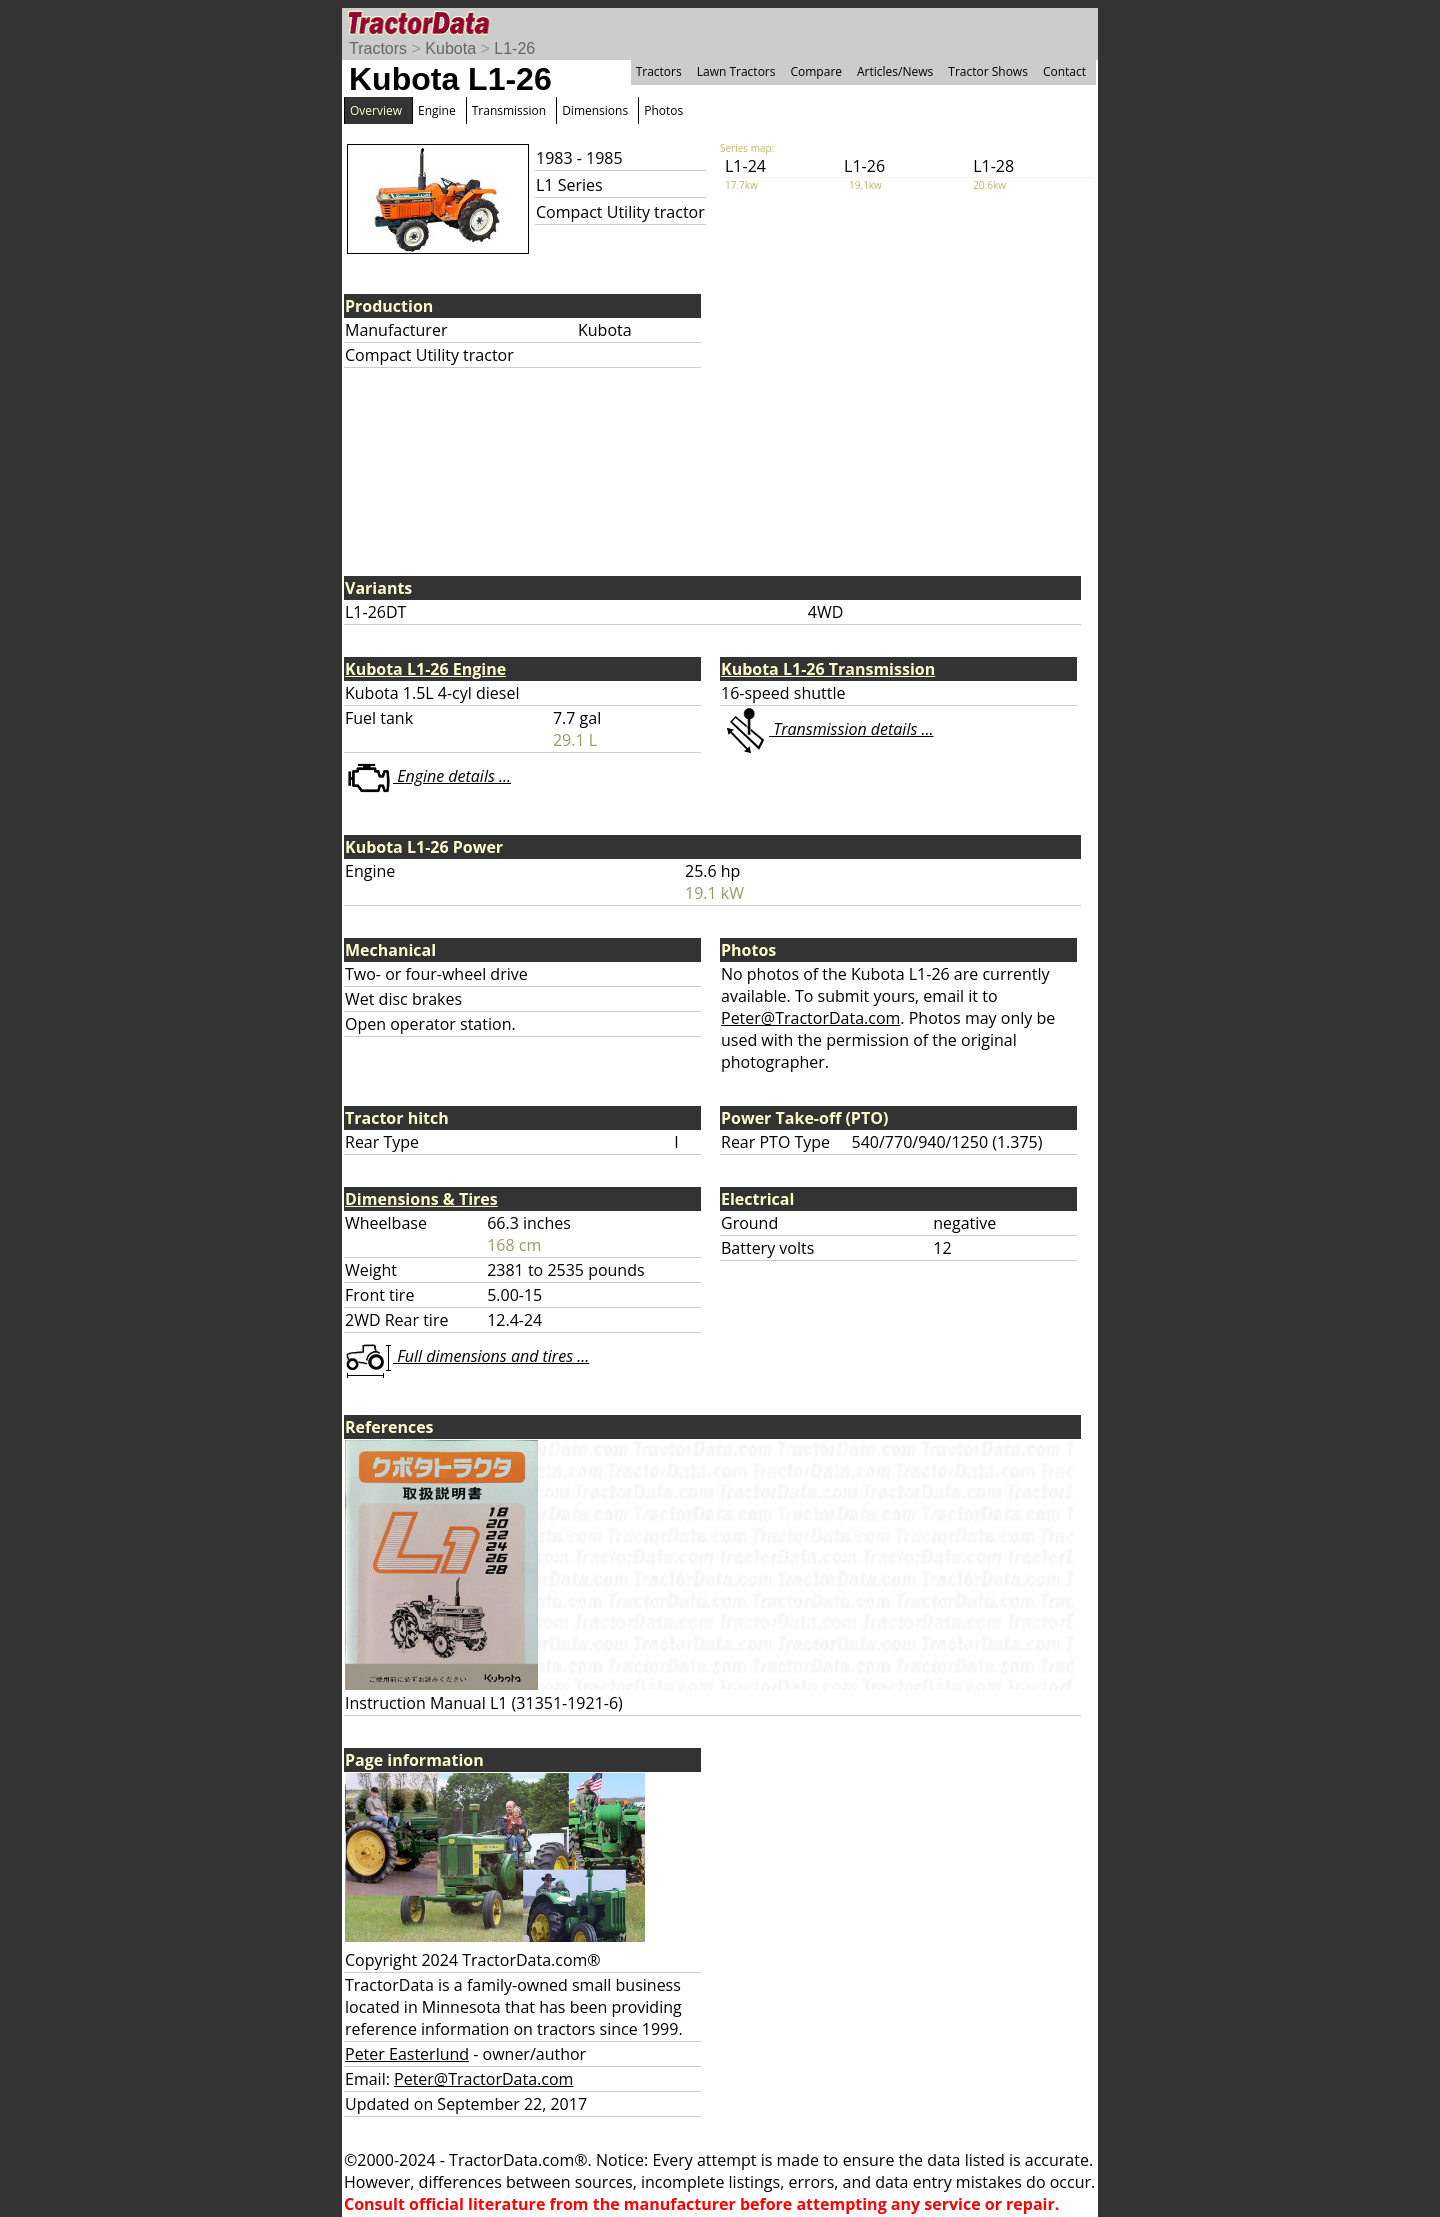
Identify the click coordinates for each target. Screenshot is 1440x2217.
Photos (663, 110)
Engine (437, 110)
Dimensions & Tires (421, 1199)
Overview (376, 110)
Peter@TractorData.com (810, 1018)
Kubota (450, 48)
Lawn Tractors (736, 71)
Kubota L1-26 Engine (425, 669)
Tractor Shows (988, 71)
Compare (816, 71)
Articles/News (895, 71)
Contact (1064, 71)
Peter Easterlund (407, 2054)
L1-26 (514, 48)
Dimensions (595, 110)
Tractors (378, 48)
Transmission (509, 110)
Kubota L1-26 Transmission (828, 669)
